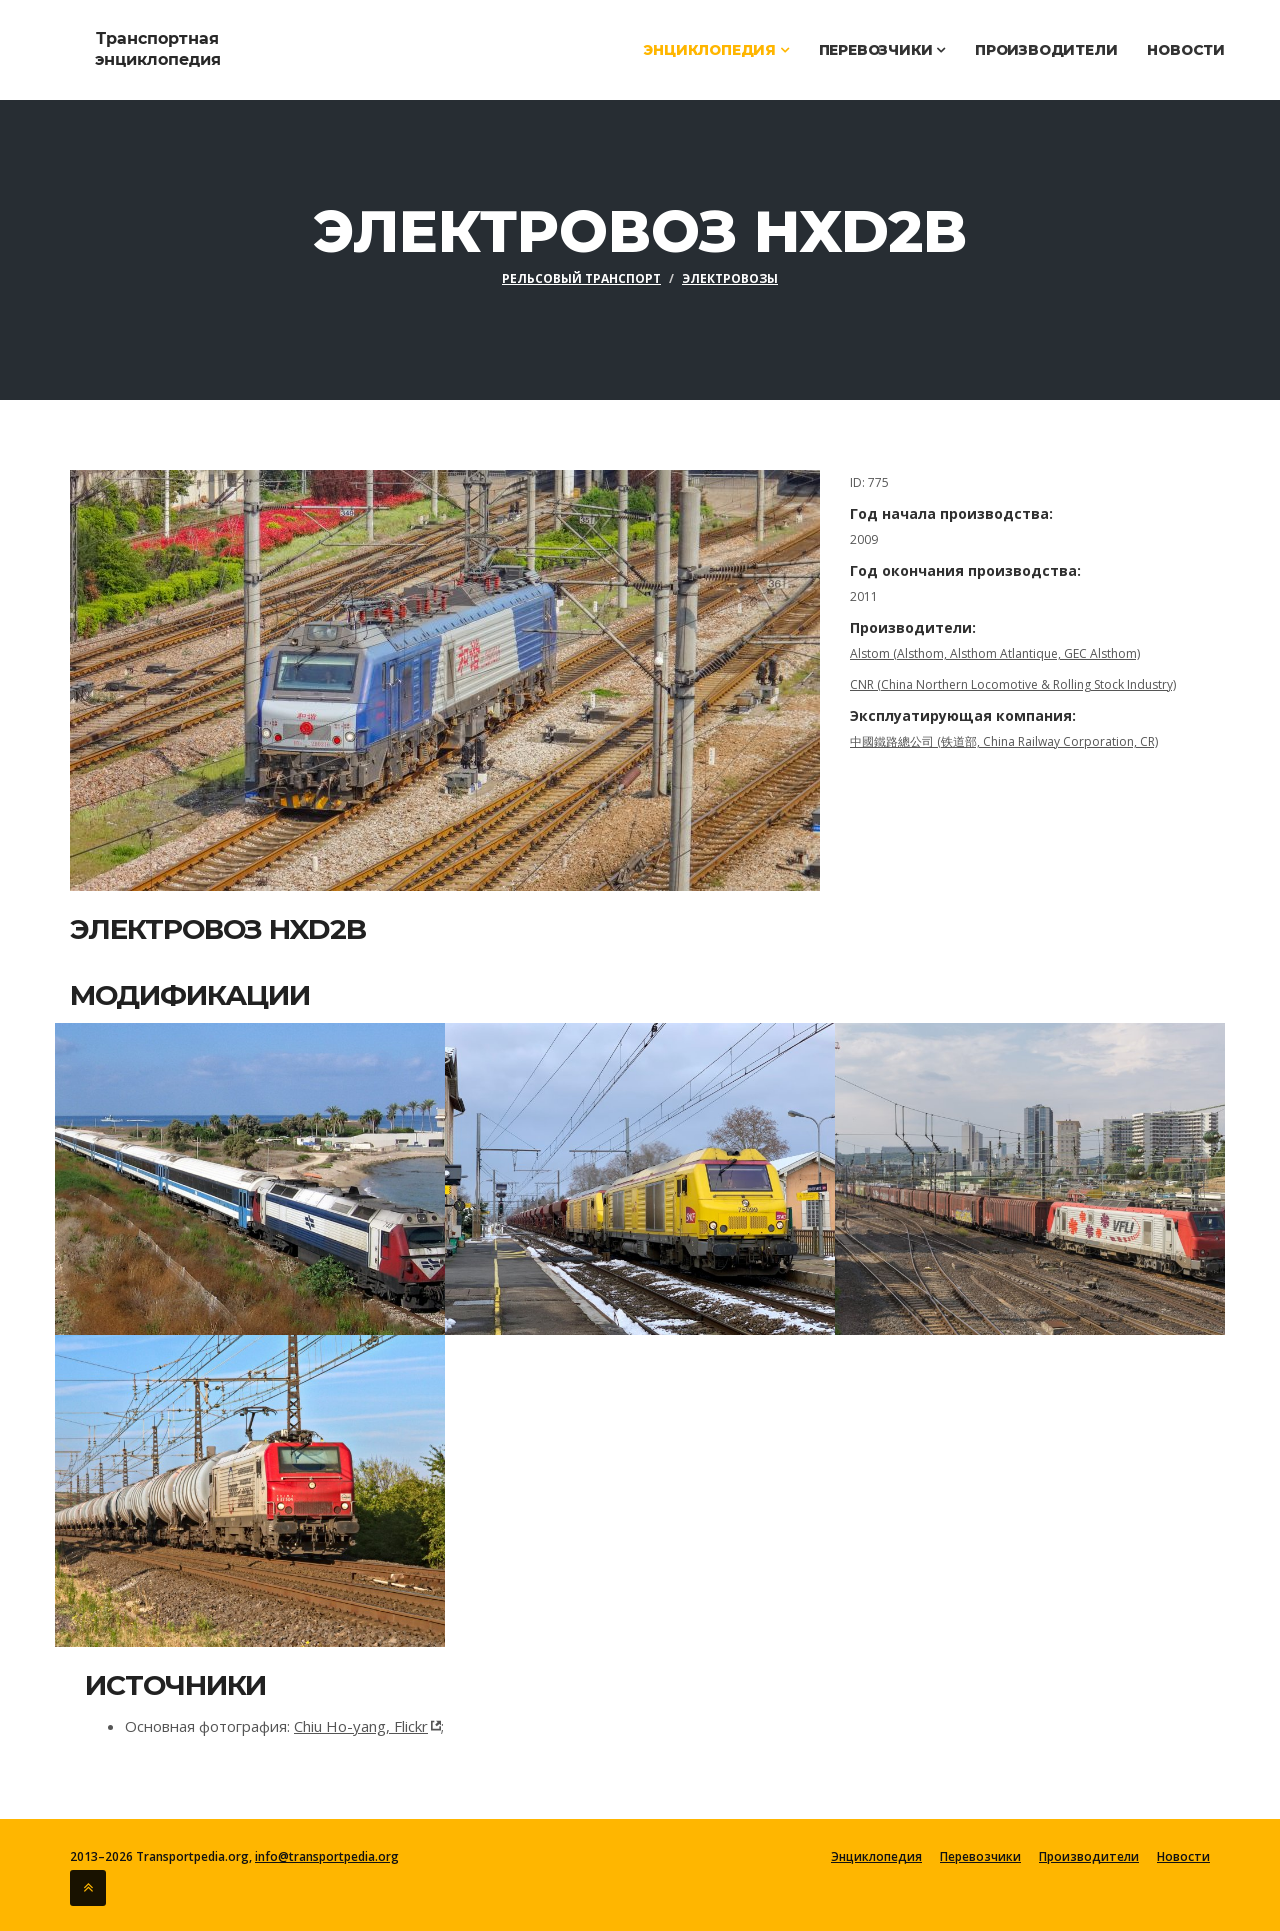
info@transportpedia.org (327, 1856)
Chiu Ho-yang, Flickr (361, 1726)
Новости (1186, 50)
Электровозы (730, 278)
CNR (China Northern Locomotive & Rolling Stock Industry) (1013, 684)
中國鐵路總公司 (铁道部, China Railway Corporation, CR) (1004, 741)
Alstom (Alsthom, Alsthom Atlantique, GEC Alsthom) (995, 653)
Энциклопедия (715, 50)
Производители (1046, 50)
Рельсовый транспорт (581, 278)
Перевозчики (882, 50)
